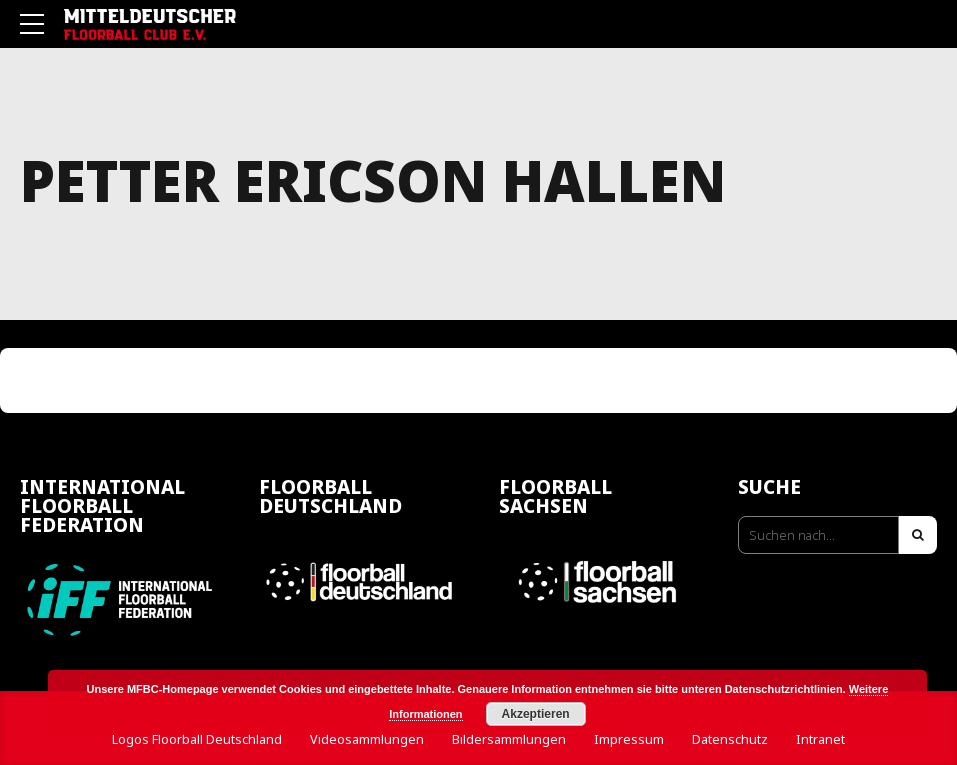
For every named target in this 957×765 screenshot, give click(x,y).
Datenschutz (730, 739)
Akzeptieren (536, 714)
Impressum (629, 739)
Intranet (820, 739)
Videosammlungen (367, 739)
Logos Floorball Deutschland (197, 739)
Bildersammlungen (509, 739)
